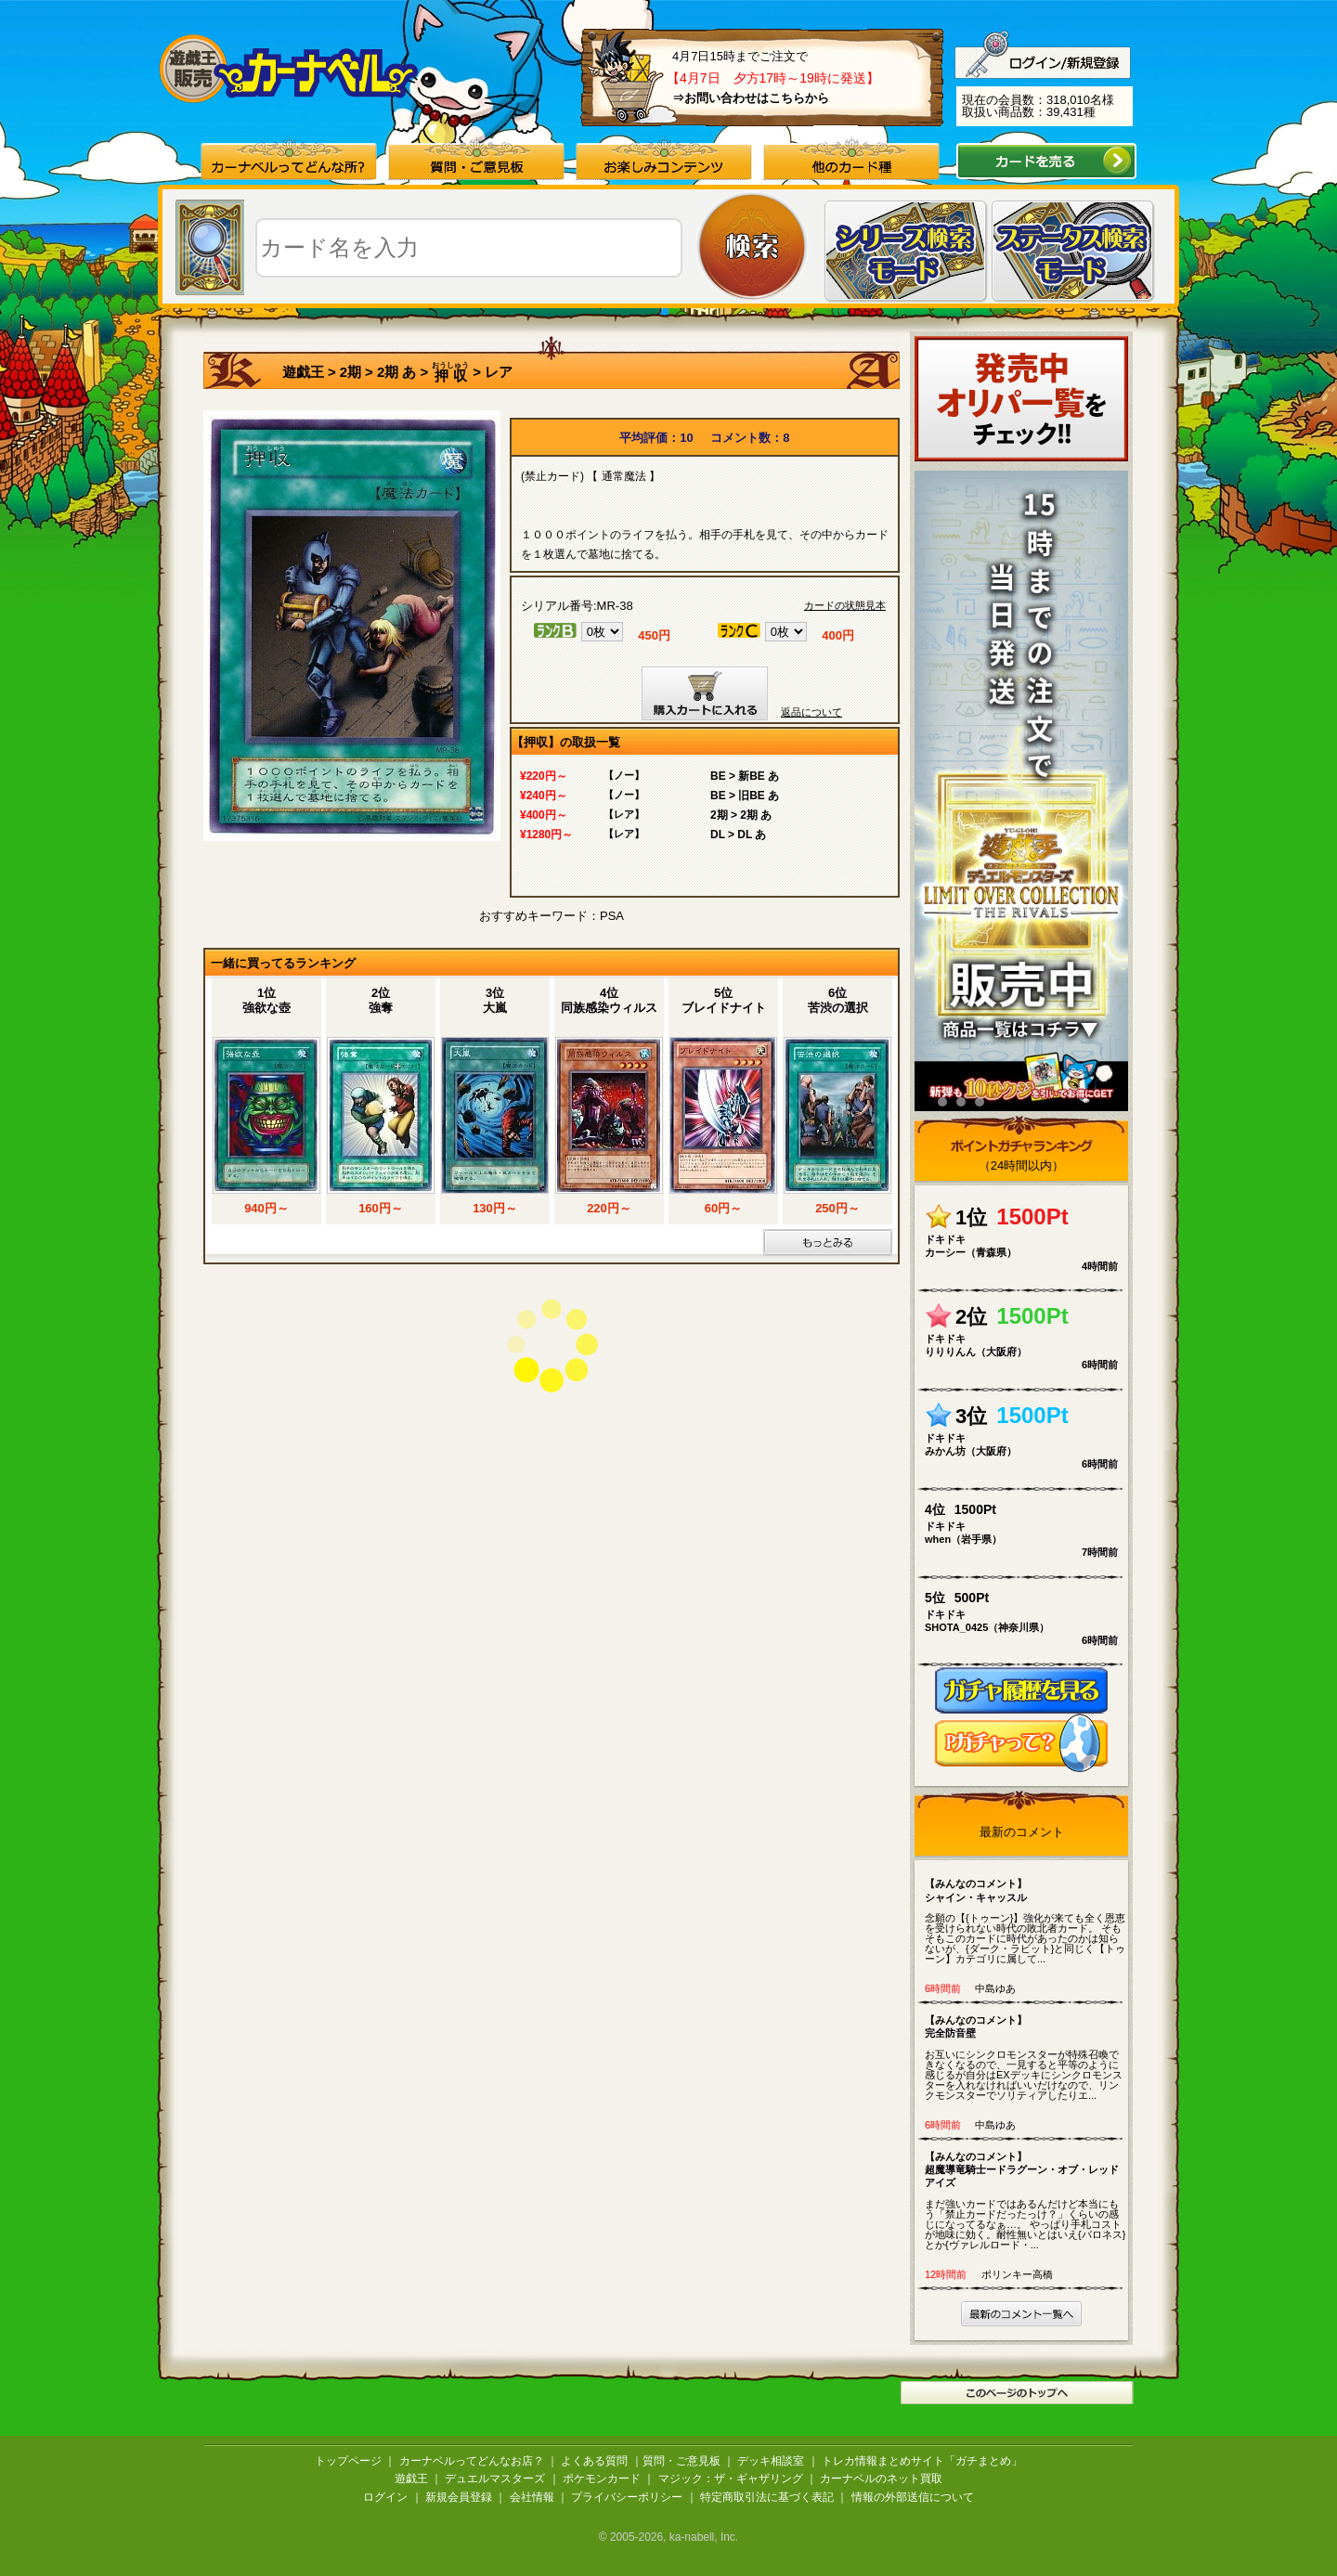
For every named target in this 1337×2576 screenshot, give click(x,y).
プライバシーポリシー (626, 2497)
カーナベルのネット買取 (881, 2478)
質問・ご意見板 (681, 2460)
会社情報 (532, 2497)
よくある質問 (594, 2460)
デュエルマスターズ (495, 2478)
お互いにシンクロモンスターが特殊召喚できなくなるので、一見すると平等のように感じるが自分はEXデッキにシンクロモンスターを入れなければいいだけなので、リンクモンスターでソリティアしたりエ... (1025, 2057)
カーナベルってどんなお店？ (471, 2460)
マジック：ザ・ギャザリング (730, 2478)
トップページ (348, 2460)
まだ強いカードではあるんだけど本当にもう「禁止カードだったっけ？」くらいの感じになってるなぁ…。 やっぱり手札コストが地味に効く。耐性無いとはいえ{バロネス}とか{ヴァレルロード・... (1025, 2200)
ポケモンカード (602, 2478)
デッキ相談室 (770, 2460)
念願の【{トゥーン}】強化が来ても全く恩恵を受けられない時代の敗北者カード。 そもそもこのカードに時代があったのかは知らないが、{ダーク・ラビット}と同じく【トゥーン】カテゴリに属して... (1025, 1920)
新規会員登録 (458, 2497)
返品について (811, 712)
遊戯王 (303, 372)
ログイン (385, 2497)
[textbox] (468, 248)
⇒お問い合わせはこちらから (750, 98)
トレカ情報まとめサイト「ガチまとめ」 (922, 2460)
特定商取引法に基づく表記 (767, 2497)
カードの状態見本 (845, 606)
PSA (612, 916)
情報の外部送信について (912, 2497)
